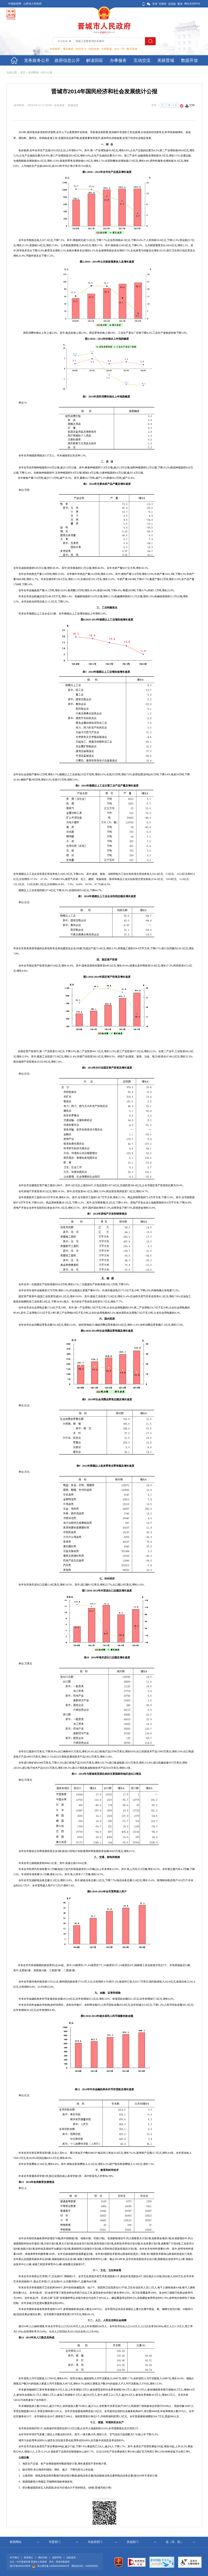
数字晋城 (132, 49)
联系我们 (28, 2557)
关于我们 (14, 2557)
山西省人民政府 (32, 3)
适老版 (172, 3)
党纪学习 (81, 49)
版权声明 (56, 2557)
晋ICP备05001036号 (20, 2566)
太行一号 (119, 49)
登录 (154, 3)
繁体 (180, 3)
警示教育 (68, 49)
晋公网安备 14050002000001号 (53, 2566)
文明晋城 (106, 49)
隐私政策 (71, 2557)
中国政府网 (14, 3)
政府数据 (33, 72)
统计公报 (47, 72)
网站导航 (42, 2557)
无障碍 (162, 3)
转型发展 (94, 49)
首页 (22, 72)
